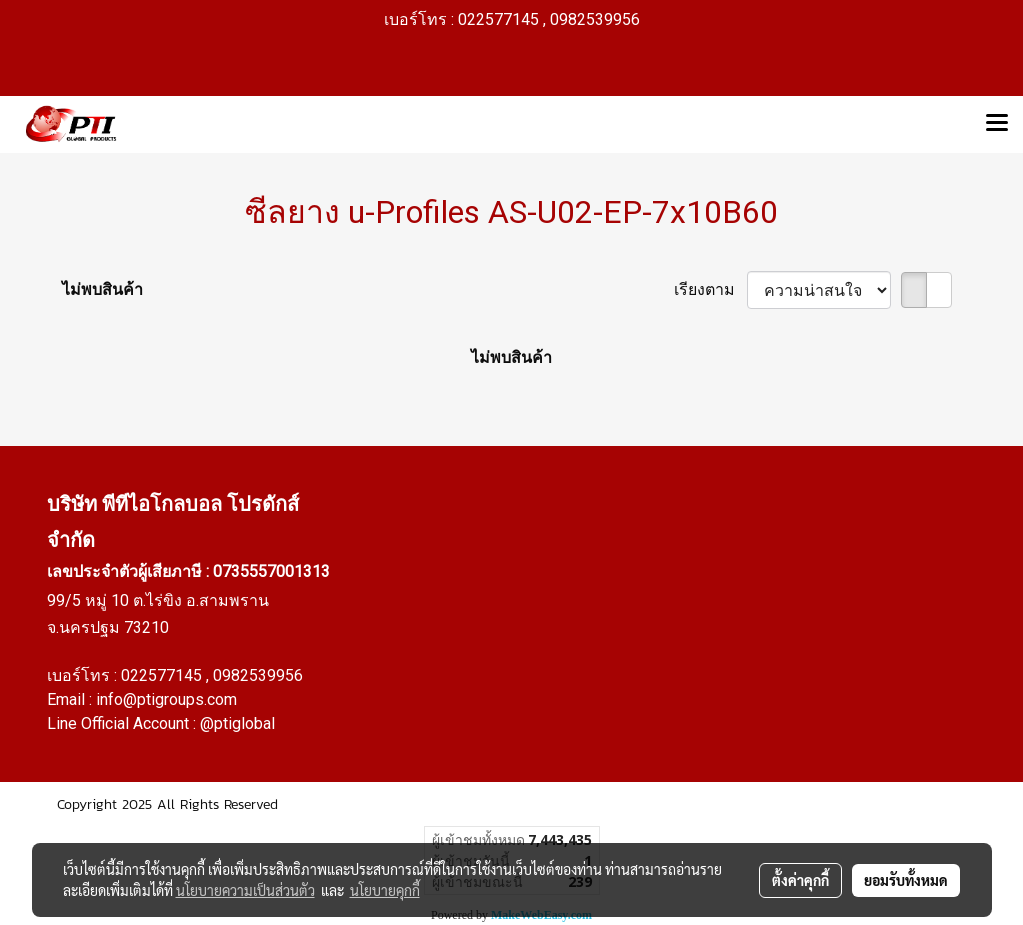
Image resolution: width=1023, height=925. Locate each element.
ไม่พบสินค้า (102, 289)
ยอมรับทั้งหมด (906, 880)
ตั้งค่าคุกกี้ (800, 880)
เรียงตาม (710, 289)
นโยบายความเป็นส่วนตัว (245, 890)
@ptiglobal (237, 723)
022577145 (163, 675)
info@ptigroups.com (166, 699)
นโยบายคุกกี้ (385, 890)
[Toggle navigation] (997, 124)
